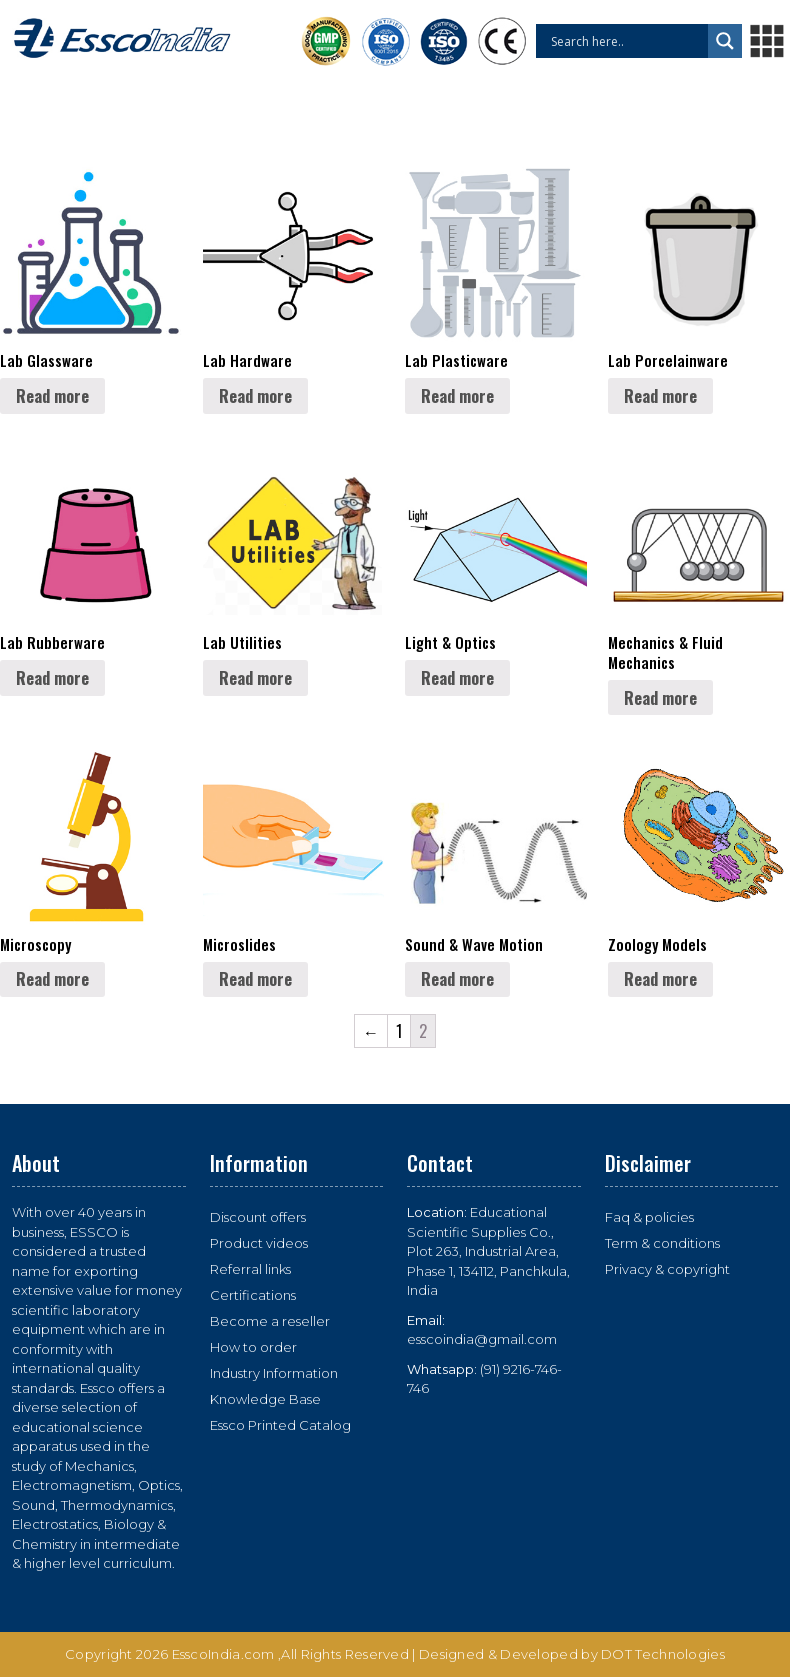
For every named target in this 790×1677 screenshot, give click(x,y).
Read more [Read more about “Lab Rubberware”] (52, 678)
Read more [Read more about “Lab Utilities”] (255, 678)
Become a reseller (270, 1321)
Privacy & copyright (667, 1269)
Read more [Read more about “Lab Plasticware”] (457, 396)
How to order (253, 1347)
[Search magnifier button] (725, 41)
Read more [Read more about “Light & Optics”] (457, 678)
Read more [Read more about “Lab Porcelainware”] (660, 396)
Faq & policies (649, 1217)
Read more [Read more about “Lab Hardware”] (255, 396)
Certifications (253, 1295)
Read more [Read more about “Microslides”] (255, 979)
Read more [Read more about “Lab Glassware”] (52, 396)
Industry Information (274, 1373)
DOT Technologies (663, 1654)
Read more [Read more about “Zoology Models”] (660, 979)
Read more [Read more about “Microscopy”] (52, 979)
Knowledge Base (265, 1399)
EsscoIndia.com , (227, 1654)
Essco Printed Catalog (280, 1425)
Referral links (250, 1269)
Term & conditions (662, 1243)
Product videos (259, 1243)
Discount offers (258, 1217)
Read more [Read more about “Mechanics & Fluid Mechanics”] (660, 698)
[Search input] (627, 41)
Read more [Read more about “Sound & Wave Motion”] (457, 979)
